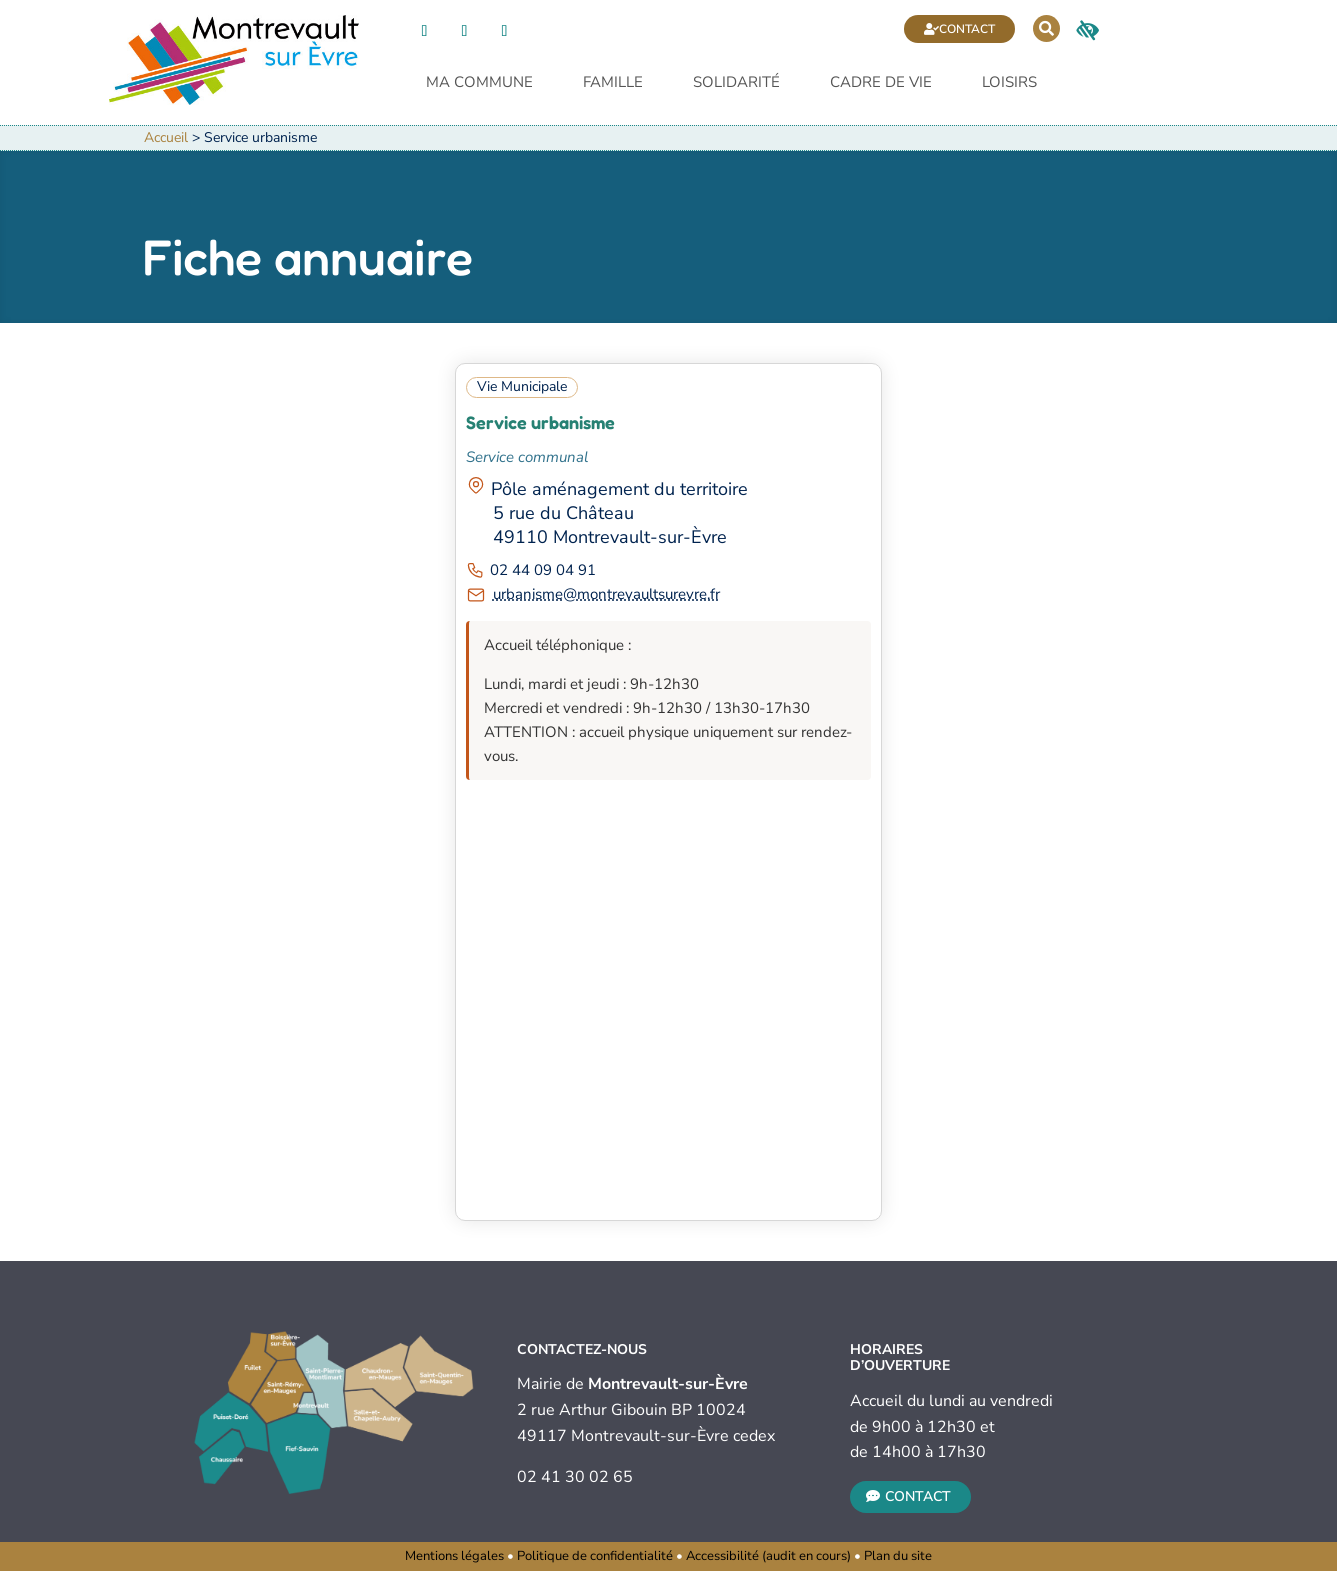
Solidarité (736, 83)
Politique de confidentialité (595, 1556)
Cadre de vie (881, 83)
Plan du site (898, 1556)
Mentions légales (454, 1556)
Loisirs (1009, 83)
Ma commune (479, 83)
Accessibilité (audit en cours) (768, 1556)
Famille (613, 83)
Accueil (166, 137)
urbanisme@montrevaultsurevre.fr (606, 594)
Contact (967, 29)
